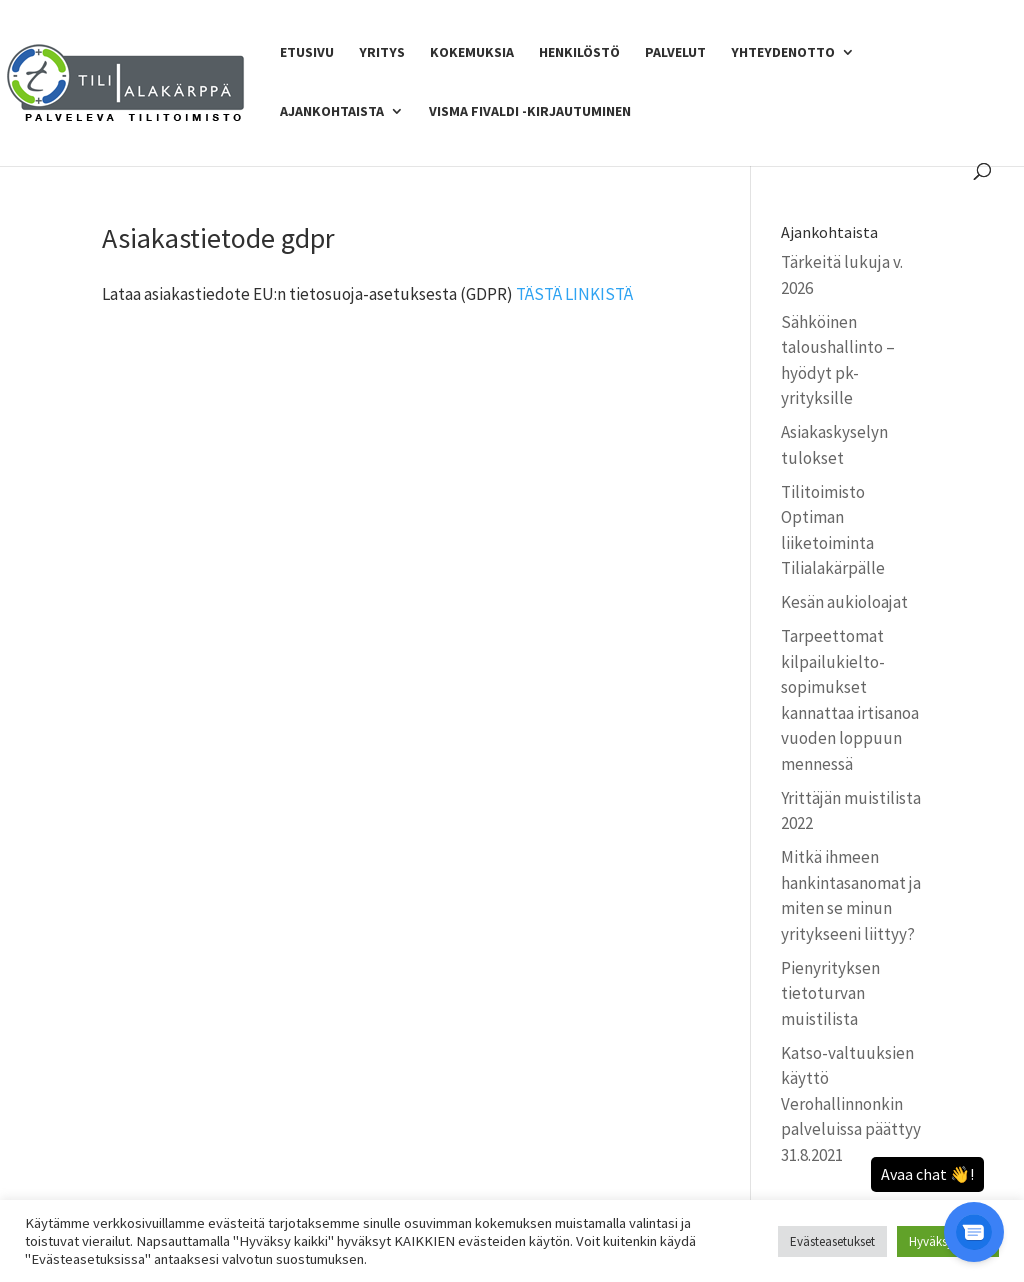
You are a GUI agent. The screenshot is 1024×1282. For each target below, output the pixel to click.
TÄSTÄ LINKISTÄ (574, 294)
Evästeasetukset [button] (832, 1241)
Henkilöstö (579, 53)
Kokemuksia (472, 53)
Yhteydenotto (783, 53)
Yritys (382, 53)
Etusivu (307, 53)
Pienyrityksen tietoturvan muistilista (830, 993)
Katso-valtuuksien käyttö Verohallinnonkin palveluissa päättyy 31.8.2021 (851, 1104)
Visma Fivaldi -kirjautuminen (530, 112)
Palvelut (675, 53)
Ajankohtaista (332, 112)
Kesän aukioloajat (844, 602)
